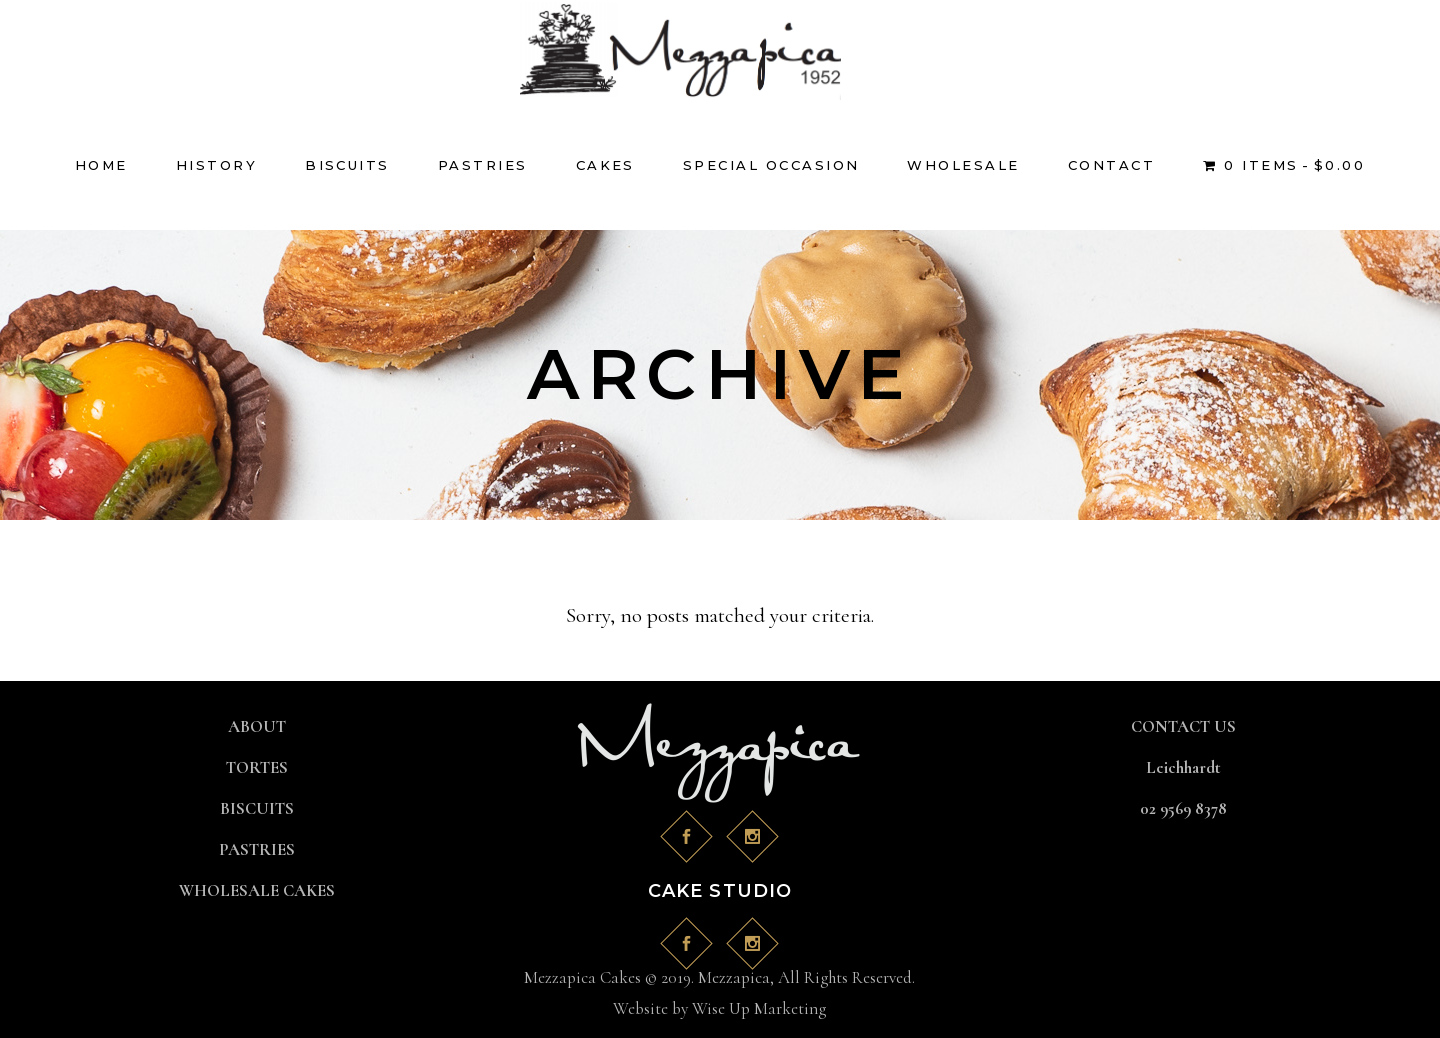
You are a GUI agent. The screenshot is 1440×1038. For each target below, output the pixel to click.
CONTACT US (1183, 726)
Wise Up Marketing (759, 1008)
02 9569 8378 (1183, 808)
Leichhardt (1183, 767)
